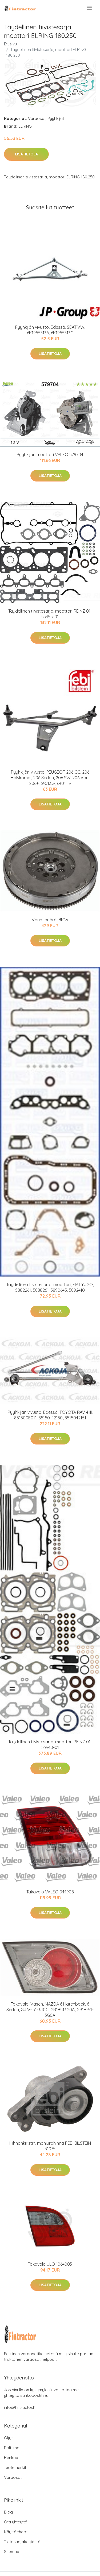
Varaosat (37, 118)
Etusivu (10, 43)
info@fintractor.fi (19, 2407)
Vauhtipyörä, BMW (50, 919)
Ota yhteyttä (15, 2521)
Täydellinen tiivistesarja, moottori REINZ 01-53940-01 (50, 1744)
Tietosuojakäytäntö (22, 2541)
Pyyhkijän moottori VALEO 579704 (50, 454)
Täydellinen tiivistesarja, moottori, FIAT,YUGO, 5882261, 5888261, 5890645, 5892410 (50, 1287)
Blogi (9, 2512)
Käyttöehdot (15, 2531)
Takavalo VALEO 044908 (50, 1891)
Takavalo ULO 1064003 (50, 2264)
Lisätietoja (26, 154)
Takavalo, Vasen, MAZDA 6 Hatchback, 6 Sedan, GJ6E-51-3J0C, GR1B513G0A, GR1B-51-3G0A (50, 2009)
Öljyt (8, 2437)
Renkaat (11, 2457)
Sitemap (11, 2551)
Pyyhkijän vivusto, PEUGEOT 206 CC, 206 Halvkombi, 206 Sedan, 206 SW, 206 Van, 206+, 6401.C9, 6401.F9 (50, 777)
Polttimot (12, 2447)
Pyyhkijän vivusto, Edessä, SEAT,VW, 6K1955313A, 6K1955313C (50, 329)
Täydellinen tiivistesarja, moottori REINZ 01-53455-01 (50, 613)
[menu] (89, 8)
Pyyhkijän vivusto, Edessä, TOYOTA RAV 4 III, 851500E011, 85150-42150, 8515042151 (50, 1415)
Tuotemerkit (15, 2467)
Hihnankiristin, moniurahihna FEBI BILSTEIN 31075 (50, 2145)
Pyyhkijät (55, 118)
